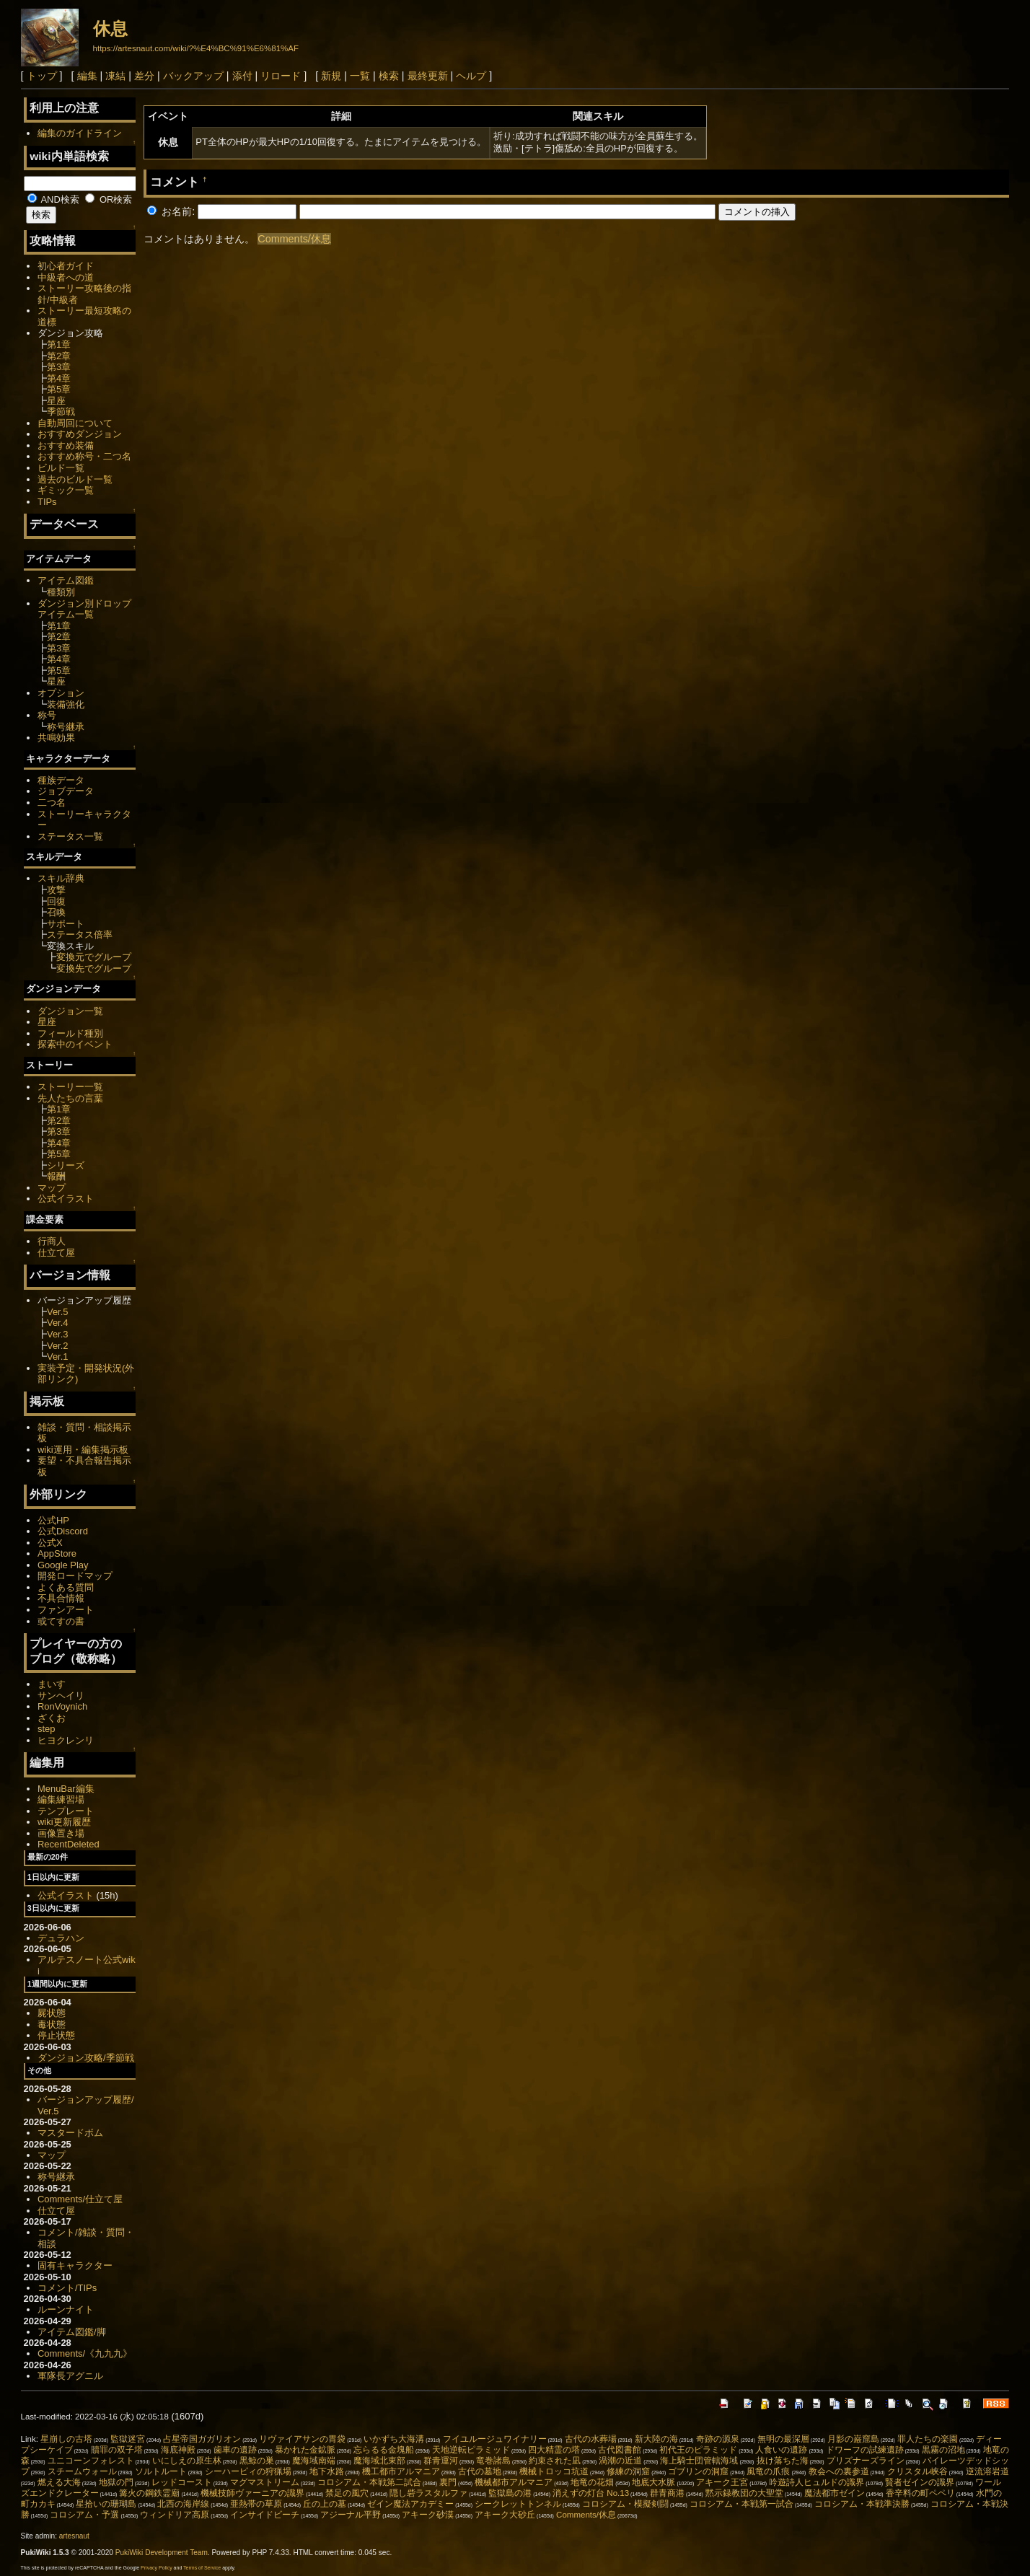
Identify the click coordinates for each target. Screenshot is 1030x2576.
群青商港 (667, 2493)
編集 (87, 76)
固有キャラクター (75, 2265)
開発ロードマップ (75, 1575)
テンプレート (66, 1811)
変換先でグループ (93, 968)
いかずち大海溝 (394, 2439)
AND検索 (53, 199)
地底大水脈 (653, 2482)
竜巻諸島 (493, 2460)
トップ (42, 76)
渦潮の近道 (620, 2460)
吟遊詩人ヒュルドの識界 (816, 2482)
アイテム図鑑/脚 (72, 2331)
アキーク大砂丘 (505, 2514)
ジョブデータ (66, 791)
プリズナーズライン (865, 2460)
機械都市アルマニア (514, 2482)
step (46, 1728)
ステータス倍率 (80, 934)
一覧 (360, 76)
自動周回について (75, 423)
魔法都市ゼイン (834, 2493)
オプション (61, 692)
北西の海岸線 (183, 2504)
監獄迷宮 (127, 2439)
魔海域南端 (313, 2460)
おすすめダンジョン (80, 433)
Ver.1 (58, 1356)
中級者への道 (66, 277)
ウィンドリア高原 (174, 2514)
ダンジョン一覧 (70, 1011)
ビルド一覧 (61, 467)
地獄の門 (116, 2482)
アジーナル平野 (350, 2514)
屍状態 (52, 2013)
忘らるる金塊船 (383, 2449)
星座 (56, 400)
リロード (280, 76)
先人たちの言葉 (70, 1098)
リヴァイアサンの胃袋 (302, 2439)
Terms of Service (202, 2567)
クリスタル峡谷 (917, 2471)
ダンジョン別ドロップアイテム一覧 (84, 609)
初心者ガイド (66, 265)
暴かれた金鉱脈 (305, 2449)
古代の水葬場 (591, 2439)
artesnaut (74, 2536)
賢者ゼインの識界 (919, 2482)
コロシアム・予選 (84, 2514)
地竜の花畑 (592, 2482)
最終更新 (428, 76)
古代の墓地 (479, 2471)
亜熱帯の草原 (256, 2504)
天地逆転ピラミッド (471, 2449)
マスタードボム (70, 2132)
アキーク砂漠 (428, 2514)
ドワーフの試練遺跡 (865, 2449)
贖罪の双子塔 (117, 2449)
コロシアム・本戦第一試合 (741, 2504)
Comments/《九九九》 (85, 2353)
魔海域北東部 (379, 2460)
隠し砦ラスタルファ (428, 2493)
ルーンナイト (66, 2309)
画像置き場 (61, 1833)
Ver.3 (58, 1334)
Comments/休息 (294, 239)
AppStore (57, 1553)
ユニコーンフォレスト (91, 2460)
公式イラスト (66, 1198)
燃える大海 (59, 2482)
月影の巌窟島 (853, 2439)
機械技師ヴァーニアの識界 (252, 2493)
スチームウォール (82, 2471)
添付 (242, 76)
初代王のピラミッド (698, 2449)
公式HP (53, 1520)
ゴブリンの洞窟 (698, 2471)
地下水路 (326, 2471)
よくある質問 (66, 1587)
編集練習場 (61, 1799)
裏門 (448, 2482)
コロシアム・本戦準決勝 (862, 2504)
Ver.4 (58, 1322)
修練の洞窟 (628, 2471)
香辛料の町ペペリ (920, 2493)
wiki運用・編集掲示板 (83, 1449)
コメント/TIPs (67, 2287)
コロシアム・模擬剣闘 (625, 2504)
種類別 (61, 591)
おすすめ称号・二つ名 (84, 456)
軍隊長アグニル (70, 2375)
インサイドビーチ (264, 2514)
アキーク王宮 (722, 2482)
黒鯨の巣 (256, 2460)
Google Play (63, 1565)
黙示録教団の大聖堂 (744, 2493)
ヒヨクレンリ (66, 1740)
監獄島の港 (510, 2493)
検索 (389, 76)
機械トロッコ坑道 (554, 2471)
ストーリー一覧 (70, 1086)
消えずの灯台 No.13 (591, 2493)
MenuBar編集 (66, 1788)
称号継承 (65, 726)
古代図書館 (619, 2449)
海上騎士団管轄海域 (699, 2460)
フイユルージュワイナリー (495, 2439)
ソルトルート (161, 2471)
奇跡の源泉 (717, 2439)
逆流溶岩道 (987, 2471)
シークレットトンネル (518, 2504)
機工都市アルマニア (401, 2471)
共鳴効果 (56, 737)
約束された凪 (555, 2460)
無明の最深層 (783, 2439)
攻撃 (56, 889)
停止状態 (56, 2035)
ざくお (52, 1718)
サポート (65, 923)
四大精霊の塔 (554, 2449)
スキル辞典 (61, 878)
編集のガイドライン (80, 133)
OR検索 (108, 199)
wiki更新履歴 (64, 1821)
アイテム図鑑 (66, 580)
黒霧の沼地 (943, 2449)
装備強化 (65, 704)
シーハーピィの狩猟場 (248, 2471)
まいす (52, 1684)
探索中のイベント (75, 1044)
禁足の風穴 (347, 2493)
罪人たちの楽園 (927, 2439)
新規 (331, 76)
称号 (47, 715)
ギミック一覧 (66, 490)
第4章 (59, 378)
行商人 (52, 1241)
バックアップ (193, 76)
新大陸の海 (656, 2439)
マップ (52, 1187)
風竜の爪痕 (768, 2471)
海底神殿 (178, 2449)
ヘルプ (471, 76)
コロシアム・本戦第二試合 (369, 2482)
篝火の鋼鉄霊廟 (149, 2493)
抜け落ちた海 (783, 2460)
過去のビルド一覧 (75, 479)
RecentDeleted (69, 1844)
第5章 (59, 389)
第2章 (59, 356)
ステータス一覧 (70, 836)
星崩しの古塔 (66, 2439)
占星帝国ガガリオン (202, 2439)
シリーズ (65, 1165)
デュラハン (61, 1938)
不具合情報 (61, 1598)
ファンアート (66, 1609)
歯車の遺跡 (235, 2449)
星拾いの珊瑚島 (106, 2504)
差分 (144, 76)
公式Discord (63, 1531)
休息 (110, 28)
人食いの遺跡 (781, 2449)
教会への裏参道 (839, 2471)
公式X (50, 1542)
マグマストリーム (264, 2482)
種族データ (61, 780)
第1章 (59, 344)
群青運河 (440, 2460)
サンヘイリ (61, 1695)
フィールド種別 (70, 1033)
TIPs (47, 501)
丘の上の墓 (324, 2504)
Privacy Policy (156, 2567)
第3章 (59, 366)
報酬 (56, 1176)
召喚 (56, 912)
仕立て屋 (56, 1252)
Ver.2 (58, 1345)
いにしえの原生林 (186, 2460)
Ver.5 (58, 1311)
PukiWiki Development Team (161, 2553)
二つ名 (52, 802)
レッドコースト (181, 2482)
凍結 (115, 76)
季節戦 (61, 411)
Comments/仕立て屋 (80, 2199)
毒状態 (52, 2024)
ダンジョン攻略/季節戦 (86, 2057)
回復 (56, 901)
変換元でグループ (93, 956)
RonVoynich (62, 1706)
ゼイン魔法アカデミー (410, 2504)
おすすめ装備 (66, 445)
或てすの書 (61, 1621)
